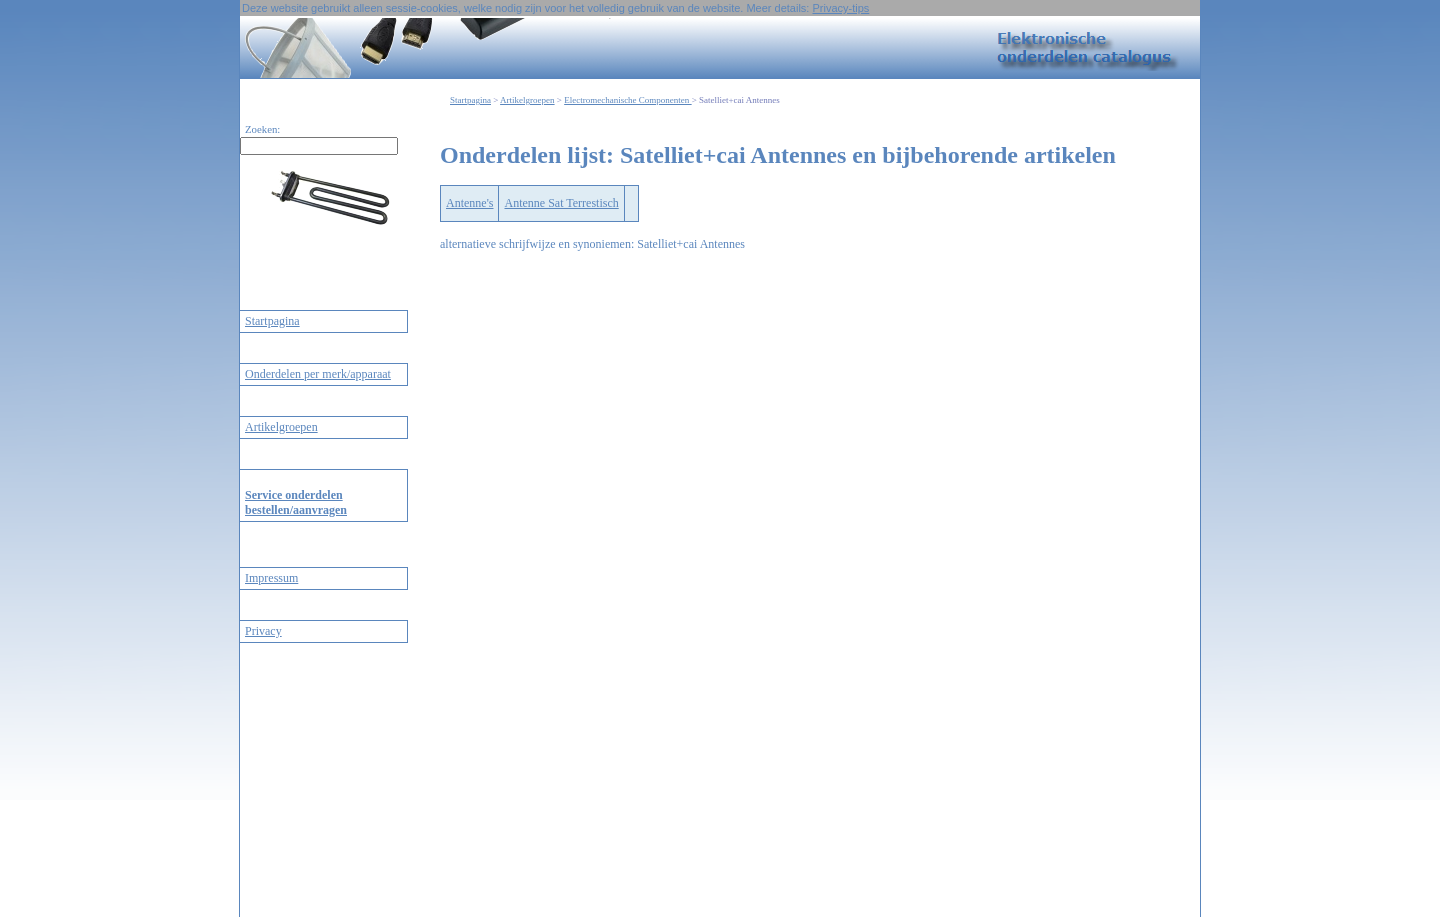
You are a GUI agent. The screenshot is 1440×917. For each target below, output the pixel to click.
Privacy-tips (840, 8)
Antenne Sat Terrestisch (561, 203)
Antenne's (469, 203)
